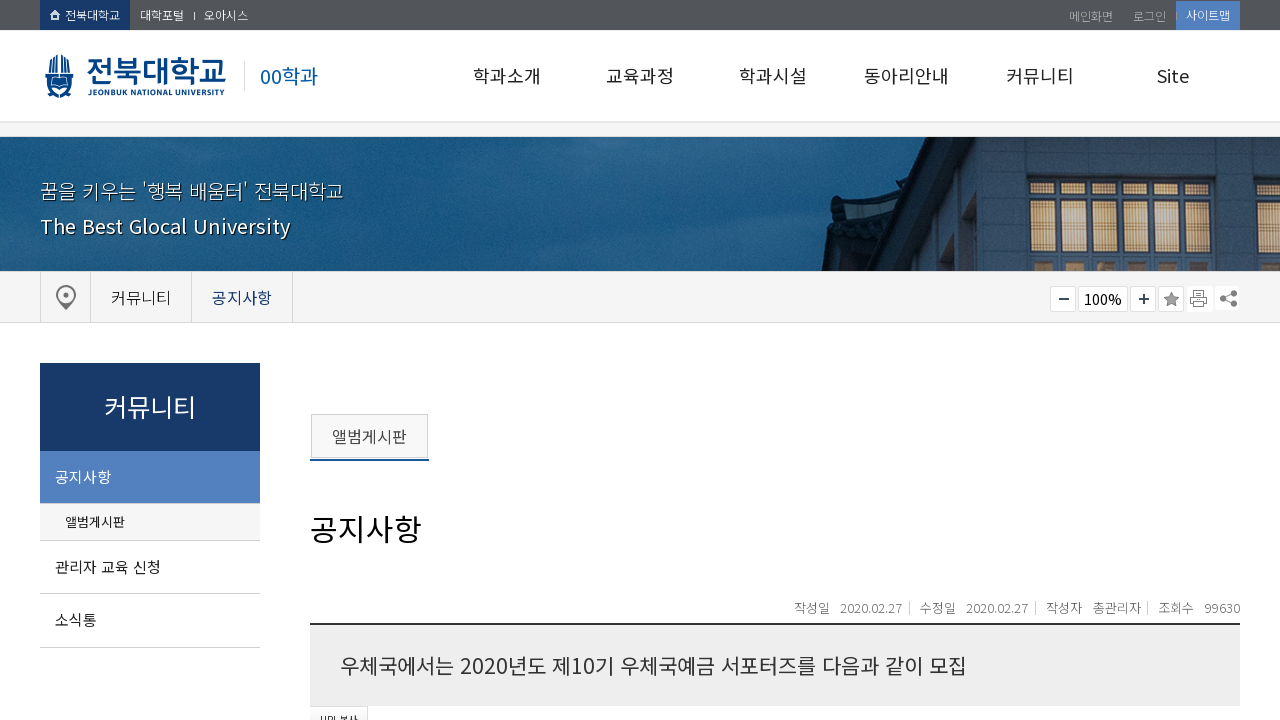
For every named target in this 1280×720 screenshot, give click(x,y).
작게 (1063, 299)
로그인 (1149, 15)
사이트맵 (1208, 14)
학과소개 (507, 75)
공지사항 (83, 476)
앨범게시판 (95, 521)
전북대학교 (85, 14)
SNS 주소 (1227, 298)
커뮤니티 (1040, 75)
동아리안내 (906, 75)
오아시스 (226, 14)
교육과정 (640, 75)
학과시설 (773, 75)
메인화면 (1091, 15)
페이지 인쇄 (1200, 299)
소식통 (76, 619)
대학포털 (162, 14)
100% (1103, 299)
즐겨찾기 (1171, 299)
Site (1173, 75)
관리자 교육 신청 (108, 566)
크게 (1143, 299)
